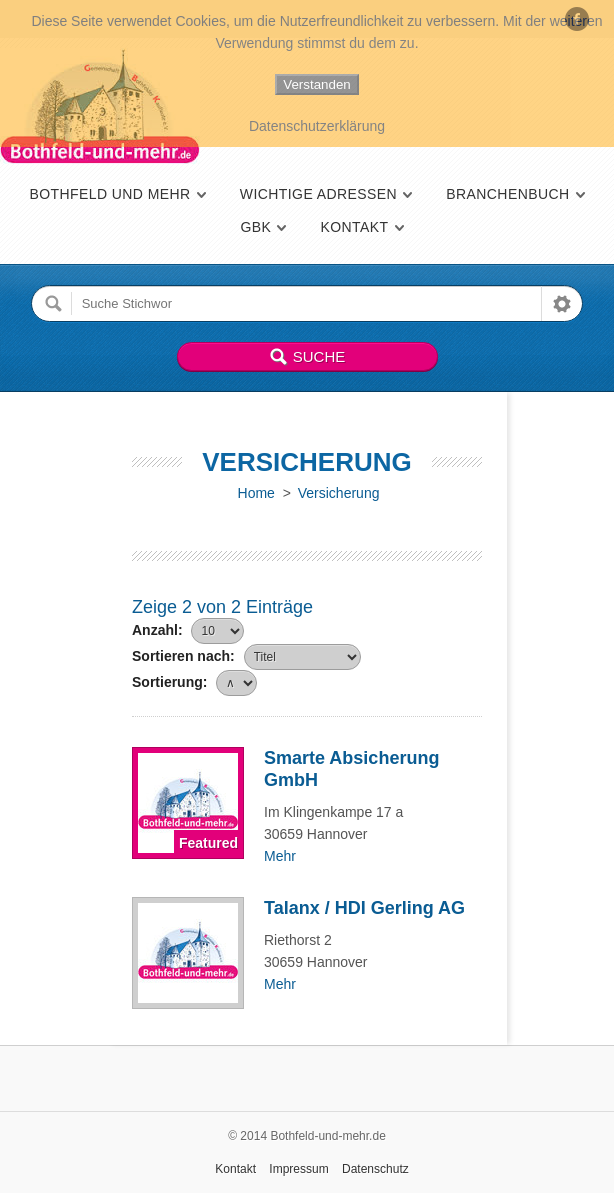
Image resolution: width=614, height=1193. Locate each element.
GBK (255, 227)
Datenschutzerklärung (317, 126)
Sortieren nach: (183, 656)
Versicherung (339, 493)
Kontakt (354, 227)
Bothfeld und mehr (109, 194)
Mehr (280, 856)
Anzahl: (157, 630)
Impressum (298, 1169)
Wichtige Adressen (318, 194)
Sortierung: (169, 682)
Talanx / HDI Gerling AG (364, 908)
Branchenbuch (507, 194)
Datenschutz (375, 1169)
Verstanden (316, 84)
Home (256, 493)
